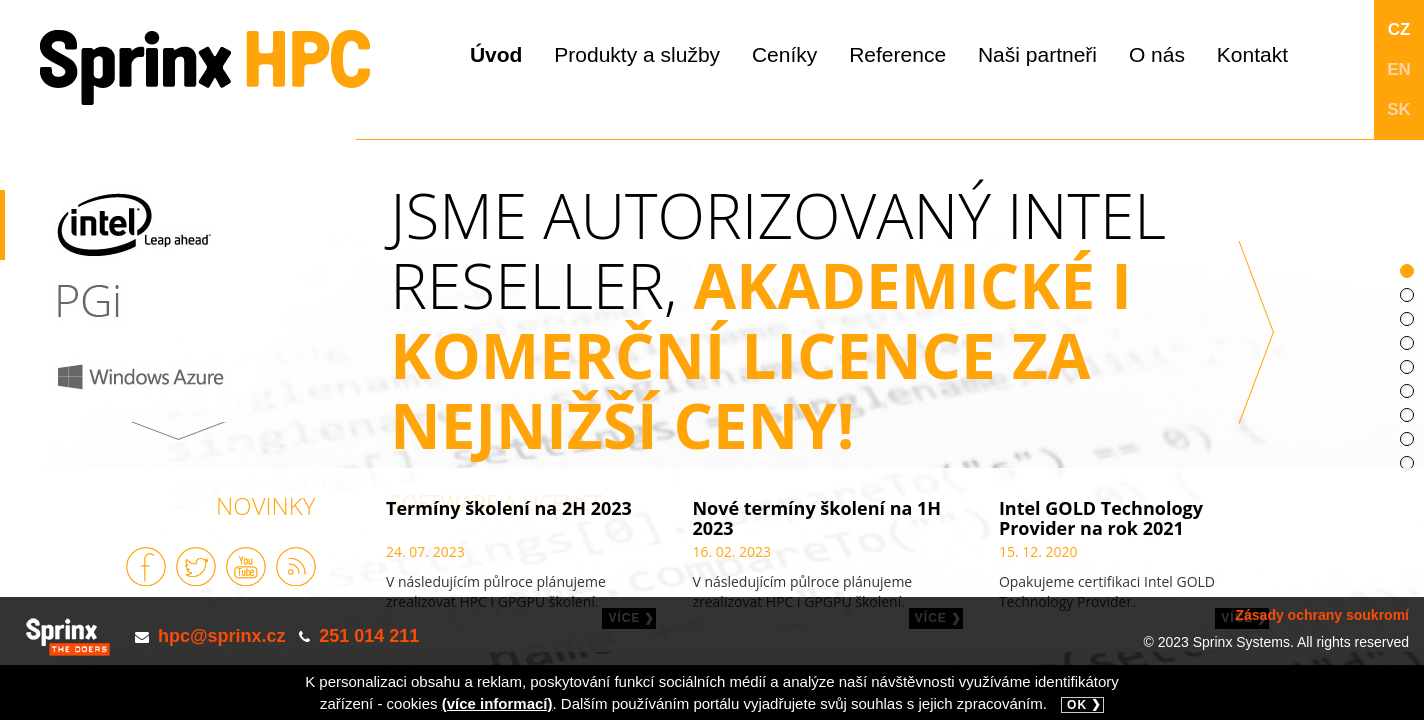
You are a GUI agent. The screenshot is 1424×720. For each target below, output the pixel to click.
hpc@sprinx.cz (222, 636)
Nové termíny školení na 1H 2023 (816, 518)
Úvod (496, 54)
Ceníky (784, 54)
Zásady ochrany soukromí (1322, 615)
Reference (897, 54)
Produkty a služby (637, 54)
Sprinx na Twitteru (196, 566)
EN (1399, 69)
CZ (1399, 29)
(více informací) (497, 703)
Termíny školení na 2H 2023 (509, 508)
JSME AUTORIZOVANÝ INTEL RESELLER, (815, 359)
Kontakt (1252, 54)
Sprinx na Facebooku (146, 566)
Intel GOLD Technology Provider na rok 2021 (1101, 518)
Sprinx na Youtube (246, 566)
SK (1399, 109)
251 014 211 (369, 636)
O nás (1157, 54)
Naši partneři (1037, 54)
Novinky (265, 505)
